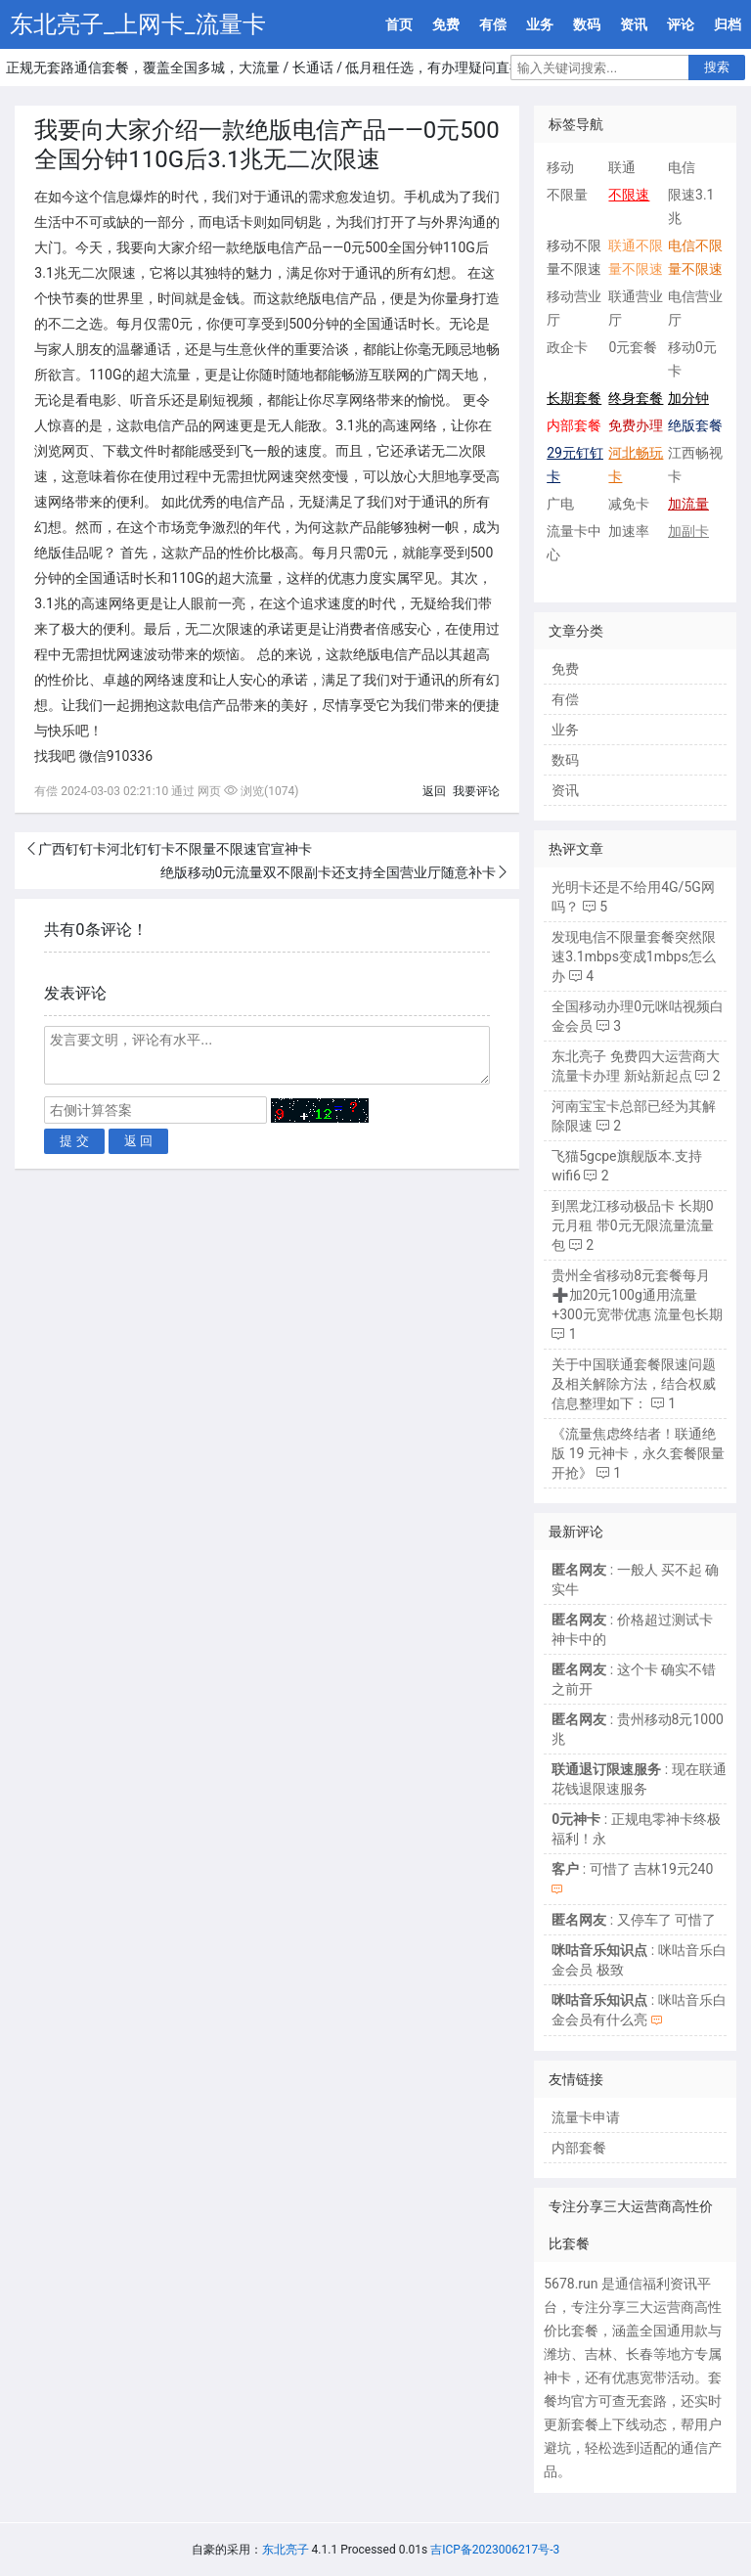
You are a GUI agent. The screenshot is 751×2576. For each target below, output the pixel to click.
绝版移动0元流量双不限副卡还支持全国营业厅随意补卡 (328, 872)
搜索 (716, 67)
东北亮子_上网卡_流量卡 (138, 24)
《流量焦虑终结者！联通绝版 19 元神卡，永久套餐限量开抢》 (638, 1453)
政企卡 (567, 347)
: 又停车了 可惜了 (634, 1920)
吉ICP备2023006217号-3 (494, 2549)
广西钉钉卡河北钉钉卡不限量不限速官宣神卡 (175, 849)
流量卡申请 (586, 2117)
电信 (681, 167)
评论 (680, 24)
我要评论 (476, 791)
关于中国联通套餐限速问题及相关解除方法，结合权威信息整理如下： (634, 1383)
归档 (727, 24)
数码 (586, 24)
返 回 (139, 1140)
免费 (446, 24)
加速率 (628, 531)
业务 (539, 24)
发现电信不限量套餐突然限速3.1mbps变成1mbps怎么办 (634, 956)
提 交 (74, 1140)
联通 (622, 167)
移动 (560, 167)
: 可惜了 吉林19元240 (632, 1869)
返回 (434, 791)
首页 (399, 24)
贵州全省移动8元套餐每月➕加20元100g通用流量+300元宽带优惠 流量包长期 (637, 1294)
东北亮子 (285, 2549)
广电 (560, 503)
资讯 (633, 24)
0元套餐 (632, 347)
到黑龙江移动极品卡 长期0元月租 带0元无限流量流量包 (632, 1225)
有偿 (493, 24)
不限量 (567, 194)
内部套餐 (579, 2147)
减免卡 (628, 503)
